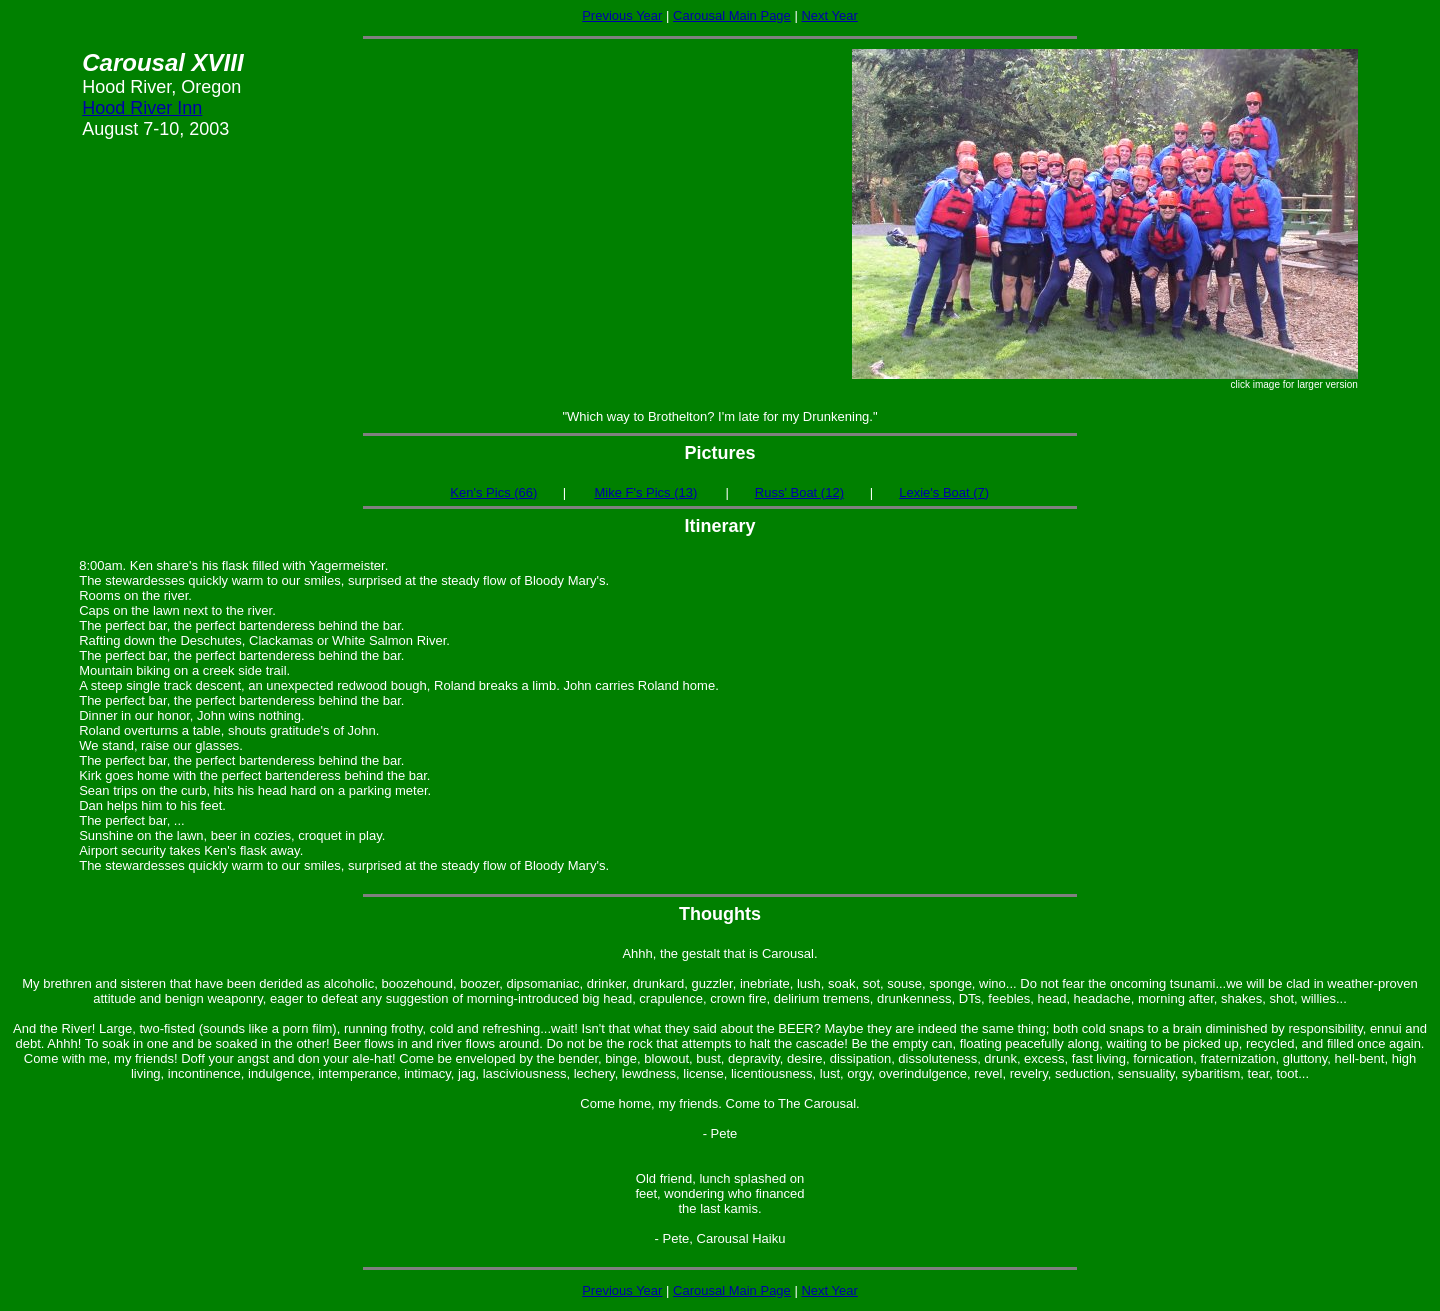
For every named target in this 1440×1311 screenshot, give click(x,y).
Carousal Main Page (732, 15)
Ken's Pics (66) (493, 492)
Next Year (829, 15)
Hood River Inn (142, 108)
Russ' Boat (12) (799, 492)
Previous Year (622, 15)
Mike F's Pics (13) (645, 492)
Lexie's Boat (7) (944, 492)
